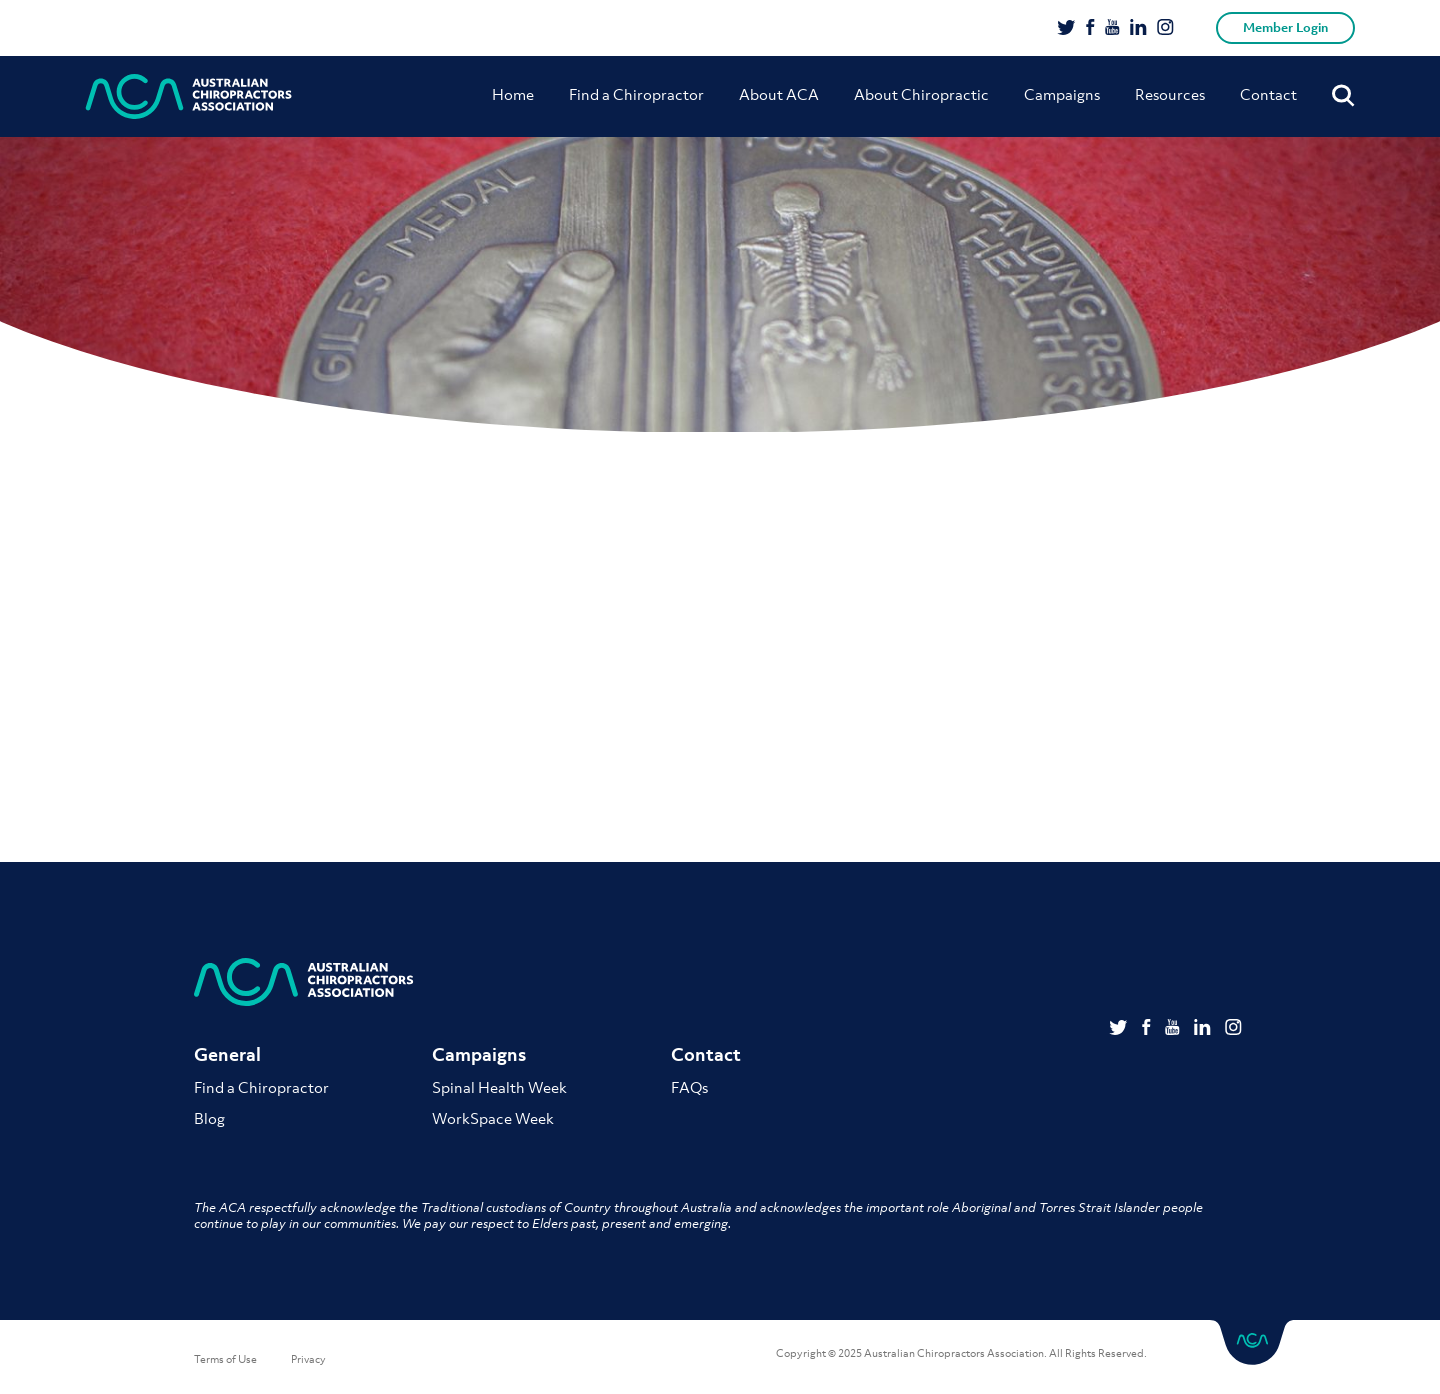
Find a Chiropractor (636, 94)
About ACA (779, 94)
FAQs (689, 1087)
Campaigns (1062, 94)
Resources (1170, 94)
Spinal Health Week (499, 1087)
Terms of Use (225, 1359)
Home (513, 94)
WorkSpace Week (493, 1118)
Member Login (1285, 27)
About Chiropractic (921, 94)
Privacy (308, 1359)
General (227, 1054)
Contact (1268, 94)
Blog (209, 1118)
